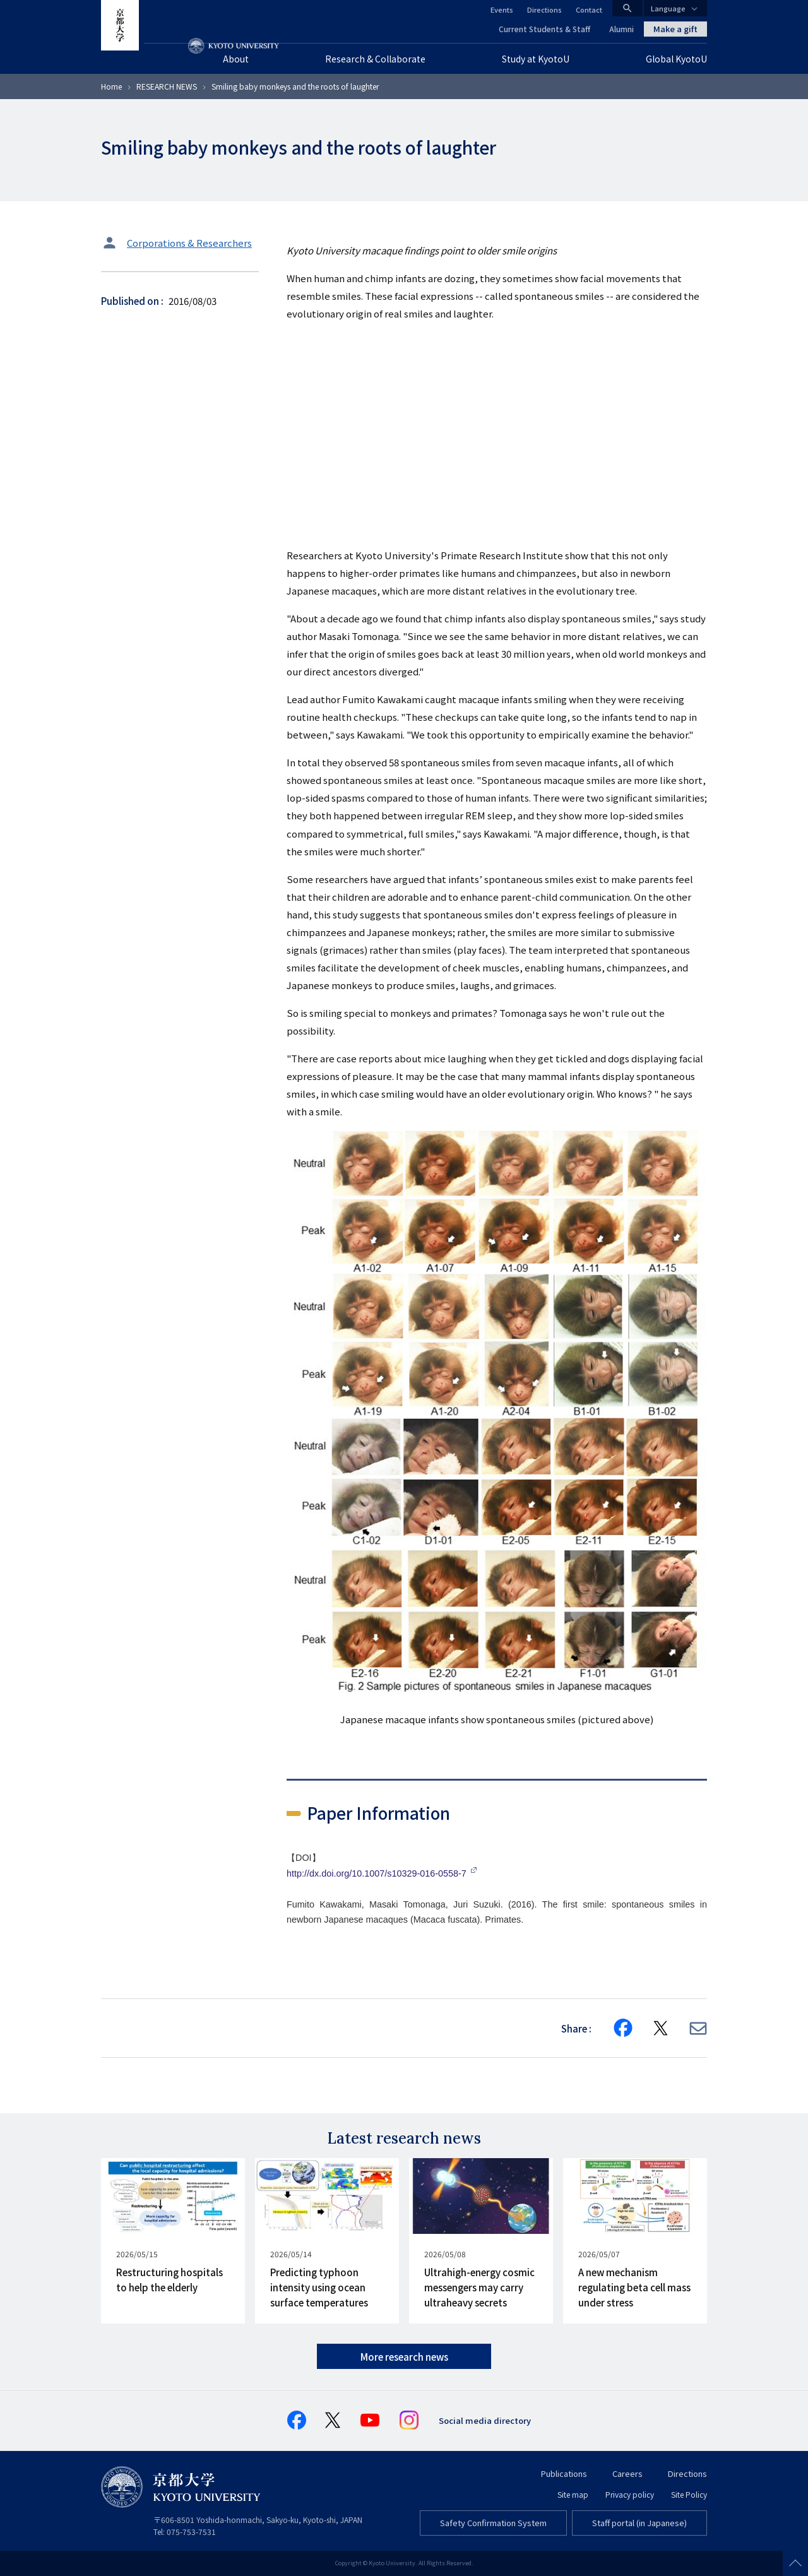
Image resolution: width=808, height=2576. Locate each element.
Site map (572, 2494)
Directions (544, 9)
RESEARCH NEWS (166, 86)
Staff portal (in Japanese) (639, 2523)
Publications (564, 2473)
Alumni (621, 28)
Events (501, 9)
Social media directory (485, 2420)
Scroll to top (795, 2563)
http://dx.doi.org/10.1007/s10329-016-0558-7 (378, 1873)
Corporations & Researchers (189, 242)
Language (668, 8)
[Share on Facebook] (623, 2028)
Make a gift (675, 29)
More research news (404, 2356)
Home (111, 86)
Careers (627, 2473)
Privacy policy (629, 2494)
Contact (589, 9)
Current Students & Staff (544, 28)
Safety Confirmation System (493, 2523)
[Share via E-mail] (698, 2028)
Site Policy (689, 2494)
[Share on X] (660, 2028)
